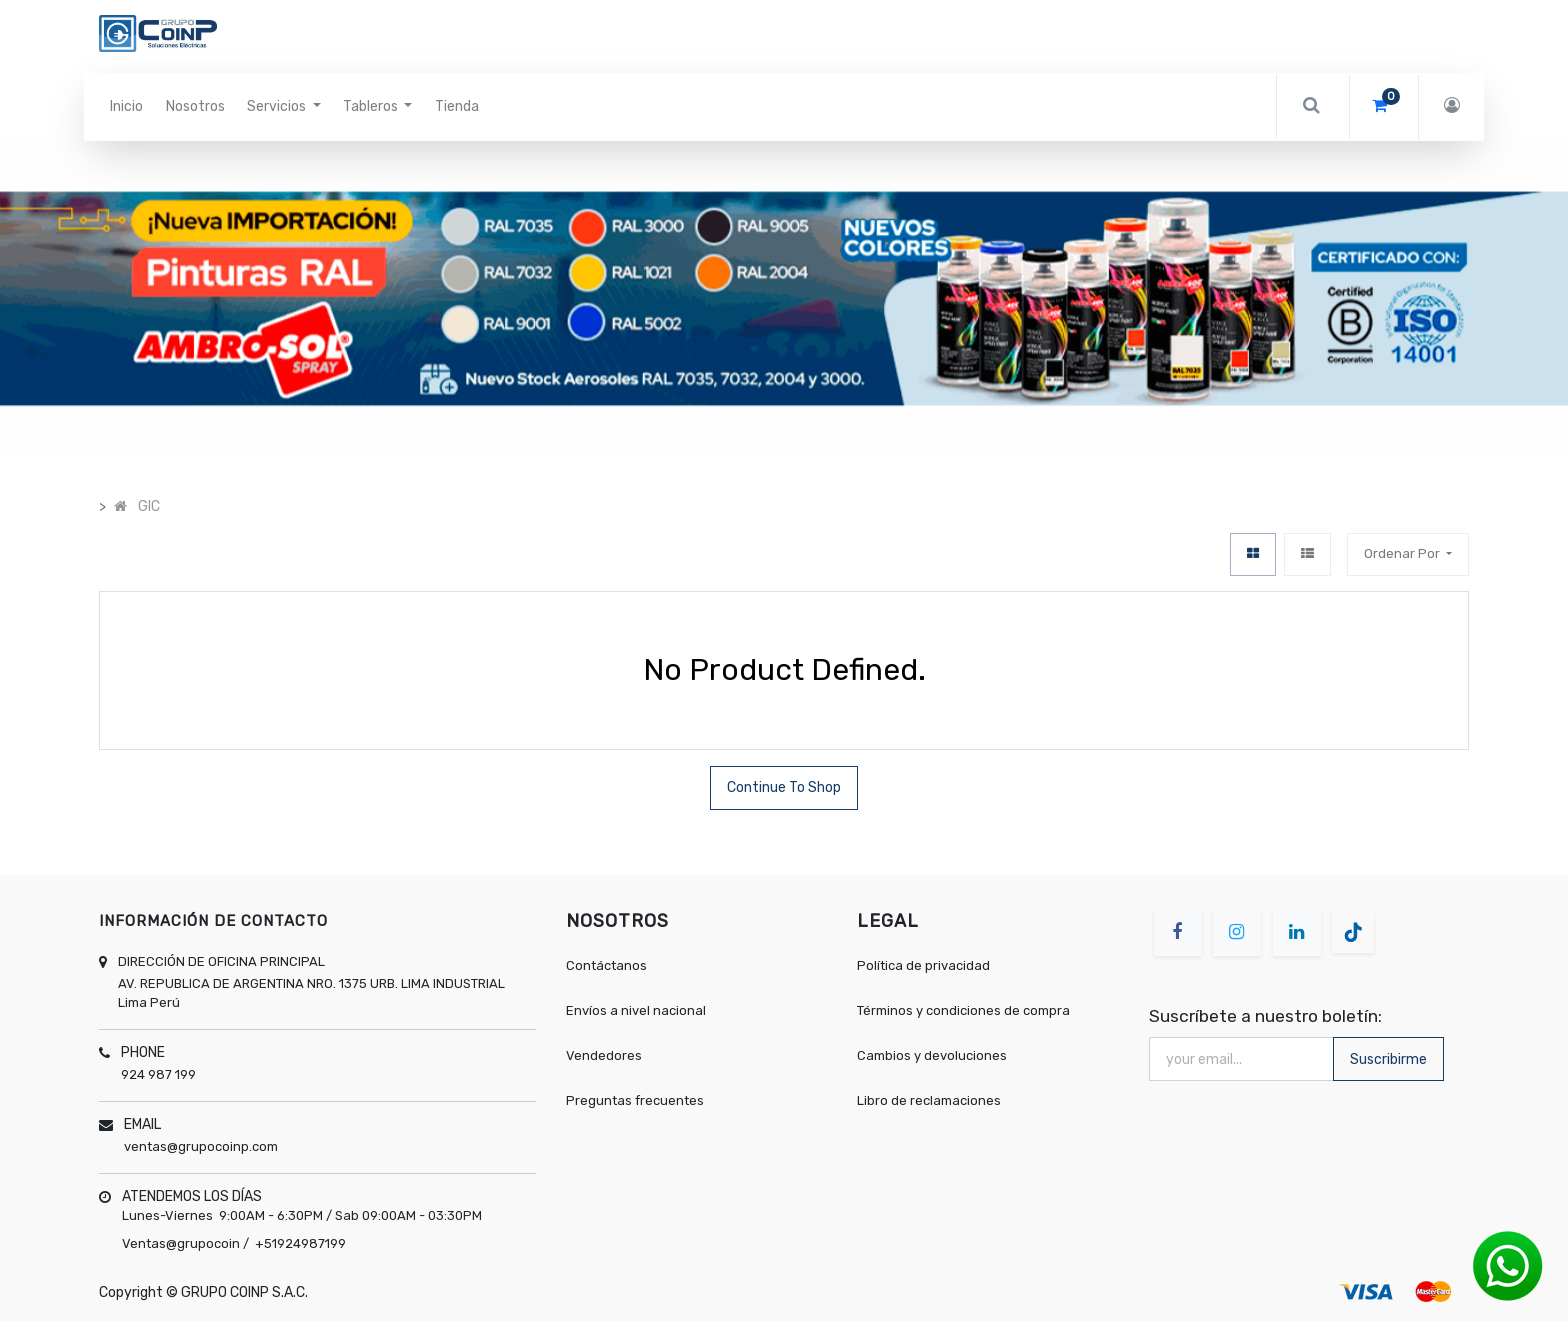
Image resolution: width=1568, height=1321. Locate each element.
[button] (117, 298)
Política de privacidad (923, 965)
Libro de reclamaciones (929, 1100)
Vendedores (604, 1055)
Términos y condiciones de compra (963, 1010)
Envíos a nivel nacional (637, 1010)
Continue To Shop (784, 787)
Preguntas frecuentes (635, 1100)
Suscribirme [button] (1388, 1059)
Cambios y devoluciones (932, 1055)
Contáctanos (606, 965)
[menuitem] (126, 107)
